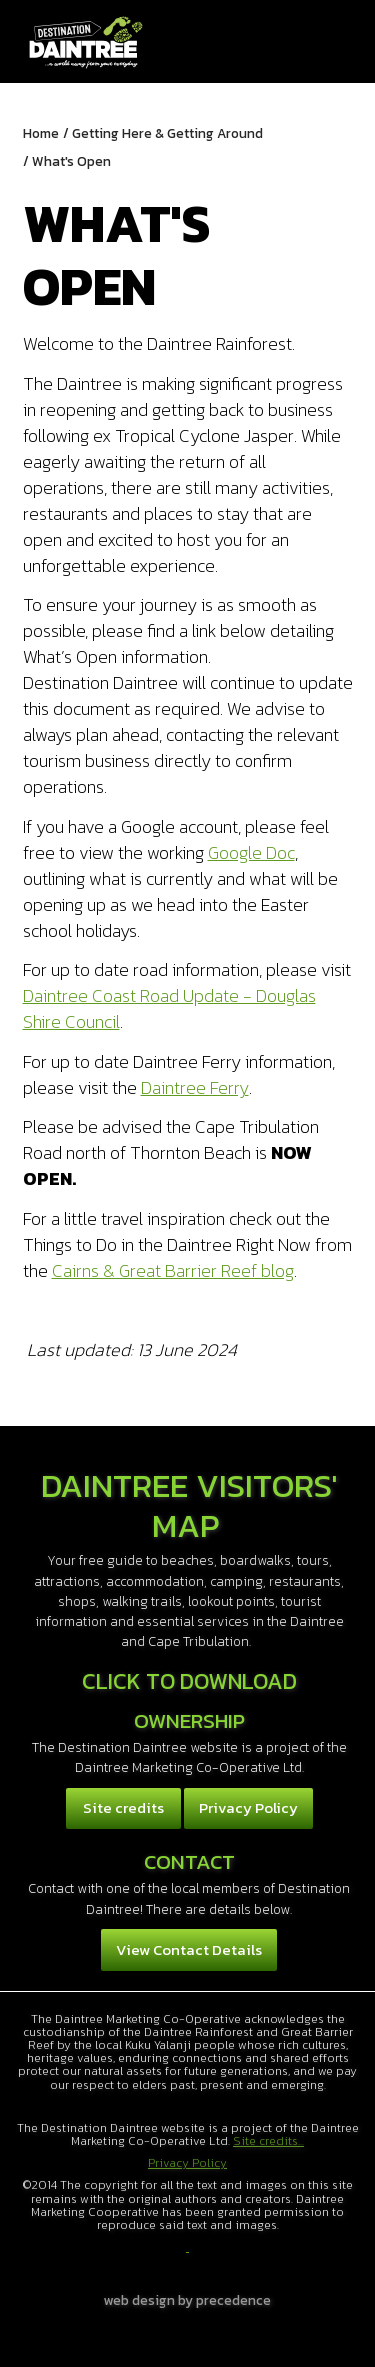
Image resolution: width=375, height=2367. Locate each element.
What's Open (71, 161)
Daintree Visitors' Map (189, 1505)
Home (41, 133)
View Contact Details (189, 1949)
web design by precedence (187, 2300)
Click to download (189, 1681)
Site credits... (268, 2141)
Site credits (123, 1807)
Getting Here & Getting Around (167, 133)
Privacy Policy (248, 1807)
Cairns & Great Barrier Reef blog (173, 1270)
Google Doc (251, 852)
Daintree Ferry (195, 1087)
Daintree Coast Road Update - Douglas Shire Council (169, 1008)
